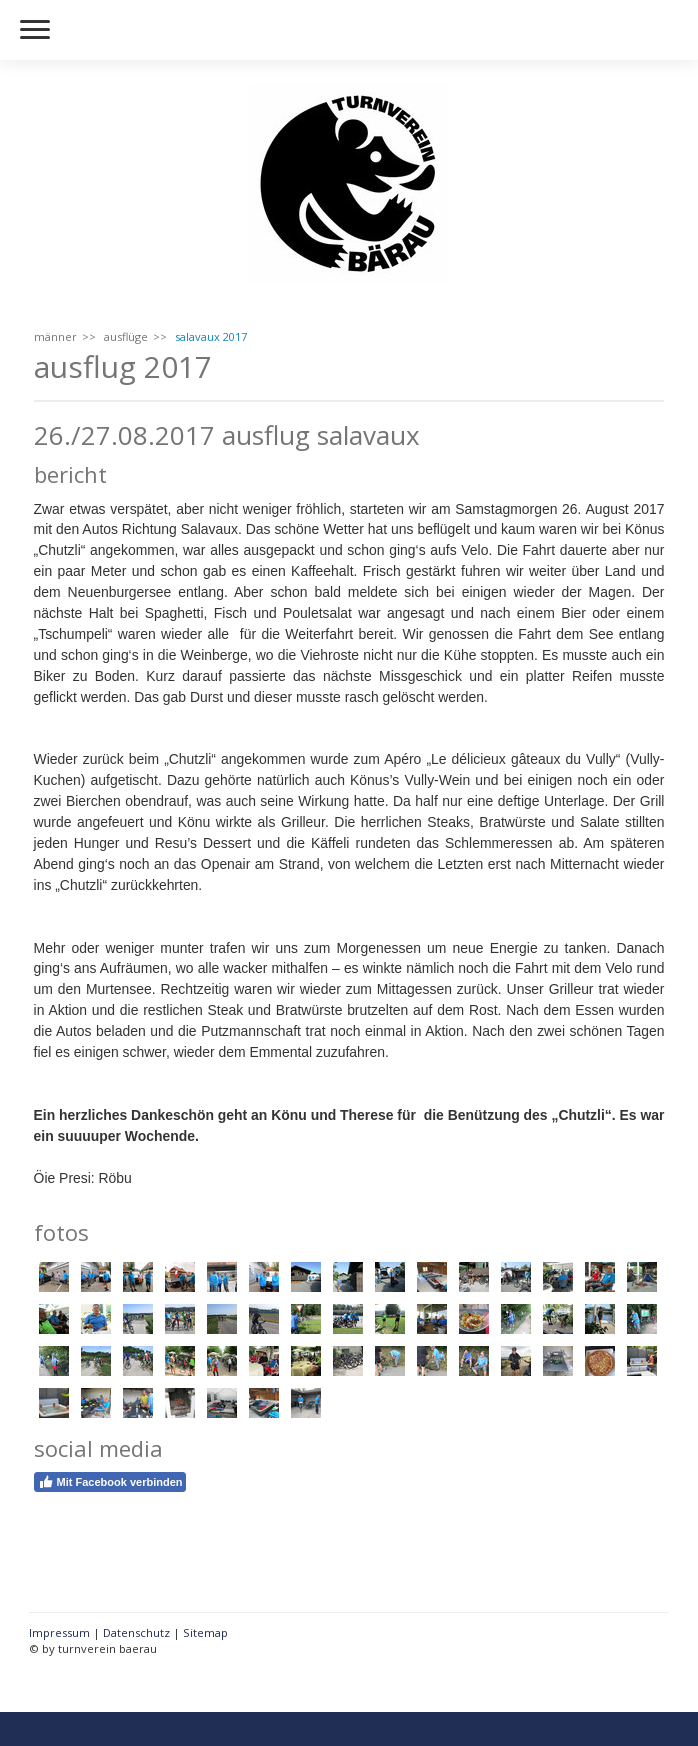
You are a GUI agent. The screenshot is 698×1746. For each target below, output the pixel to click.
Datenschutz (136, 1632)
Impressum (59, 1632)
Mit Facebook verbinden (110, 1482)
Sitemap (205, 1632)
